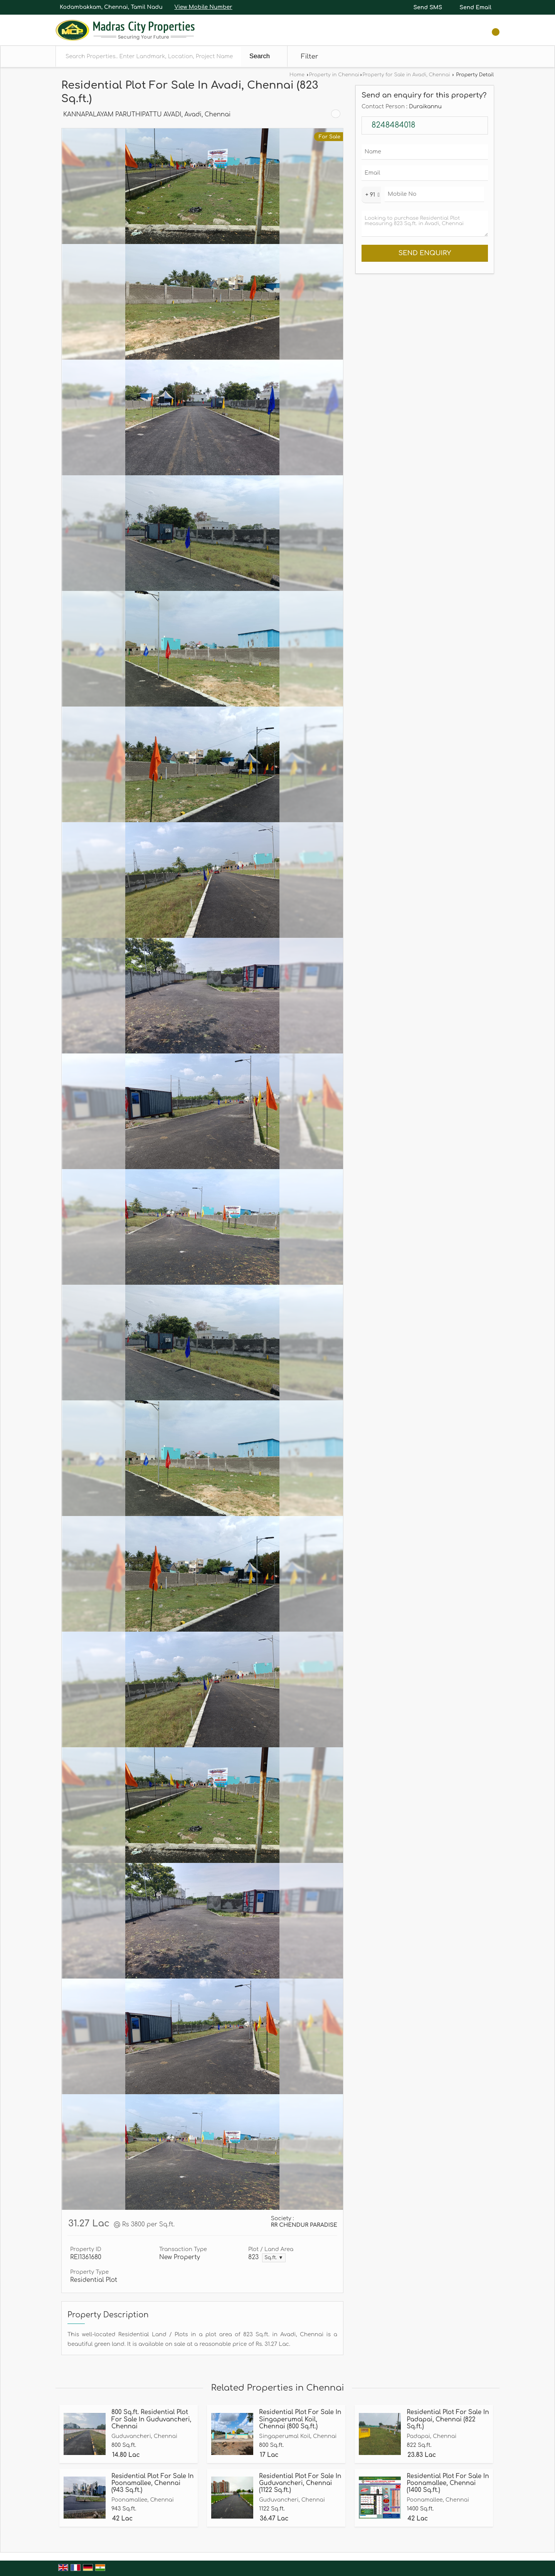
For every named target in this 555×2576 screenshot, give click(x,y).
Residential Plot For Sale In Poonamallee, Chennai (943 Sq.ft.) (152, 2483)
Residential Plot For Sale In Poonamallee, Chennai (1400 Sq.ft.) (448, 2483)
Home (296, 74)
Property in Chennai (334, 74)
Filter (309, 56)
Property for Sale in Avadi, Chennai (406, 74)
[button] (203, 7)
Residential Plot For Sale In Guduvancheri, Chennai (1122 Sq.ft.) (300, 2483)
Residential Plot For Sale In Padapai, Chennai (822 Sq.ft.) (448, 2419)
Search (259, 56)
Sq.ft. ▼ (273, 2257)
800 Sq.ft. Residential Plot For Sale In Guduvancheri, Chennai (151, 2419)
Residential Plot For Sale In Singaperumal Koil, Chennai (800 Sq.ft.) (300, 2419)
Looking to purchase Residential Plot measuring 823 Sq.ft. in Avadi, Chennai (425, 224)
